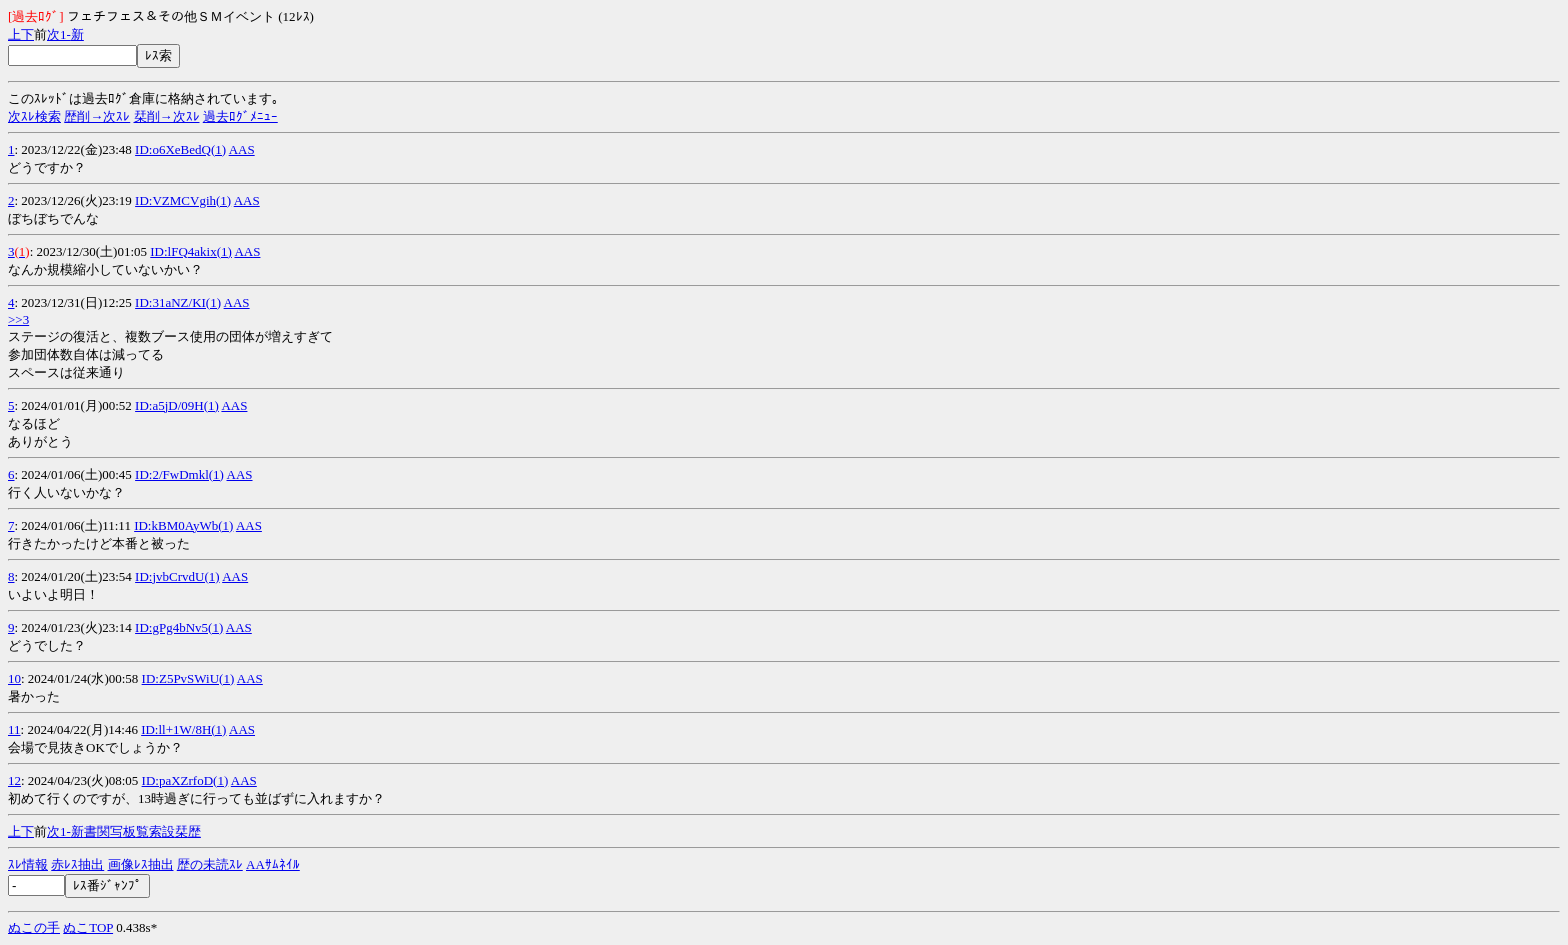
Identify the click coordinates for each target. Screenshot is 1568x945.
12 (14, 780)
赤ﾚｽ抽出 (77, 864)
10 (14, 678)
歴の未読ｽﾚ (210, 864)
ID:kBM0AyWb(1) (183, 525)
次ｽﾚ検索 (34, 116)
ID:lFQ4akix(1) (191, 251)
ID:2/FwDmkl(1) (179, 474)
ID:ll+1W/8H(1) (183, 729)
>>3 (18, 319)
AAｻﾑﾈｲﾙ (273, 864)
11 (14, 729)
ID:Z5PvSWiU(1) (188, 678)
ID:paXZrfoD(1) (185, 780)
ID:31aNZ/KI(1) (178, 302)
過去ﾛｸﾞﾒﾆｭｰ (240, 116)
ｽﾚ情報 (28, 864)
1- (65, 34)
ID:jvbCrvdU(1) (177, 576)
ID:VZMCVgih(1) (183, 200)
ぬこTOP (88, 927)
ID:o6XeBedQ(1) (180, 149)
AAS (242, 149)
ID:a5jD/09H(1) (177, 405)
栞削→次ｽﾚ (167, 116)
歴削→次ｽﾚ (97, 116)
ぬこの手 (34, 927)
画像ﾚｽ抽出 (141, 864)
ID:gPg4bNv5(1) (179, 627)
